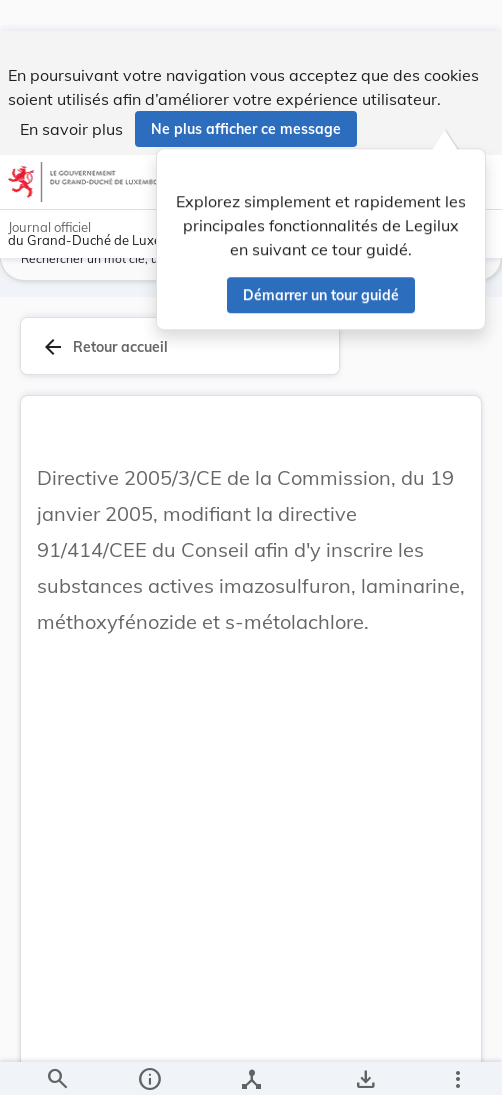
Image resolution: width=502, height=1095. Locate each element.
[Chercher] (57, 1063)
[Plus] (457, 1063)
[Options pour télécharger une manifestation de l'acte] (365, 1063)
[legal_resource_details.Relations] (250, 1063)
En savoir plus (71, 98)
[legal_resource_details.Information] (148, 1063)
